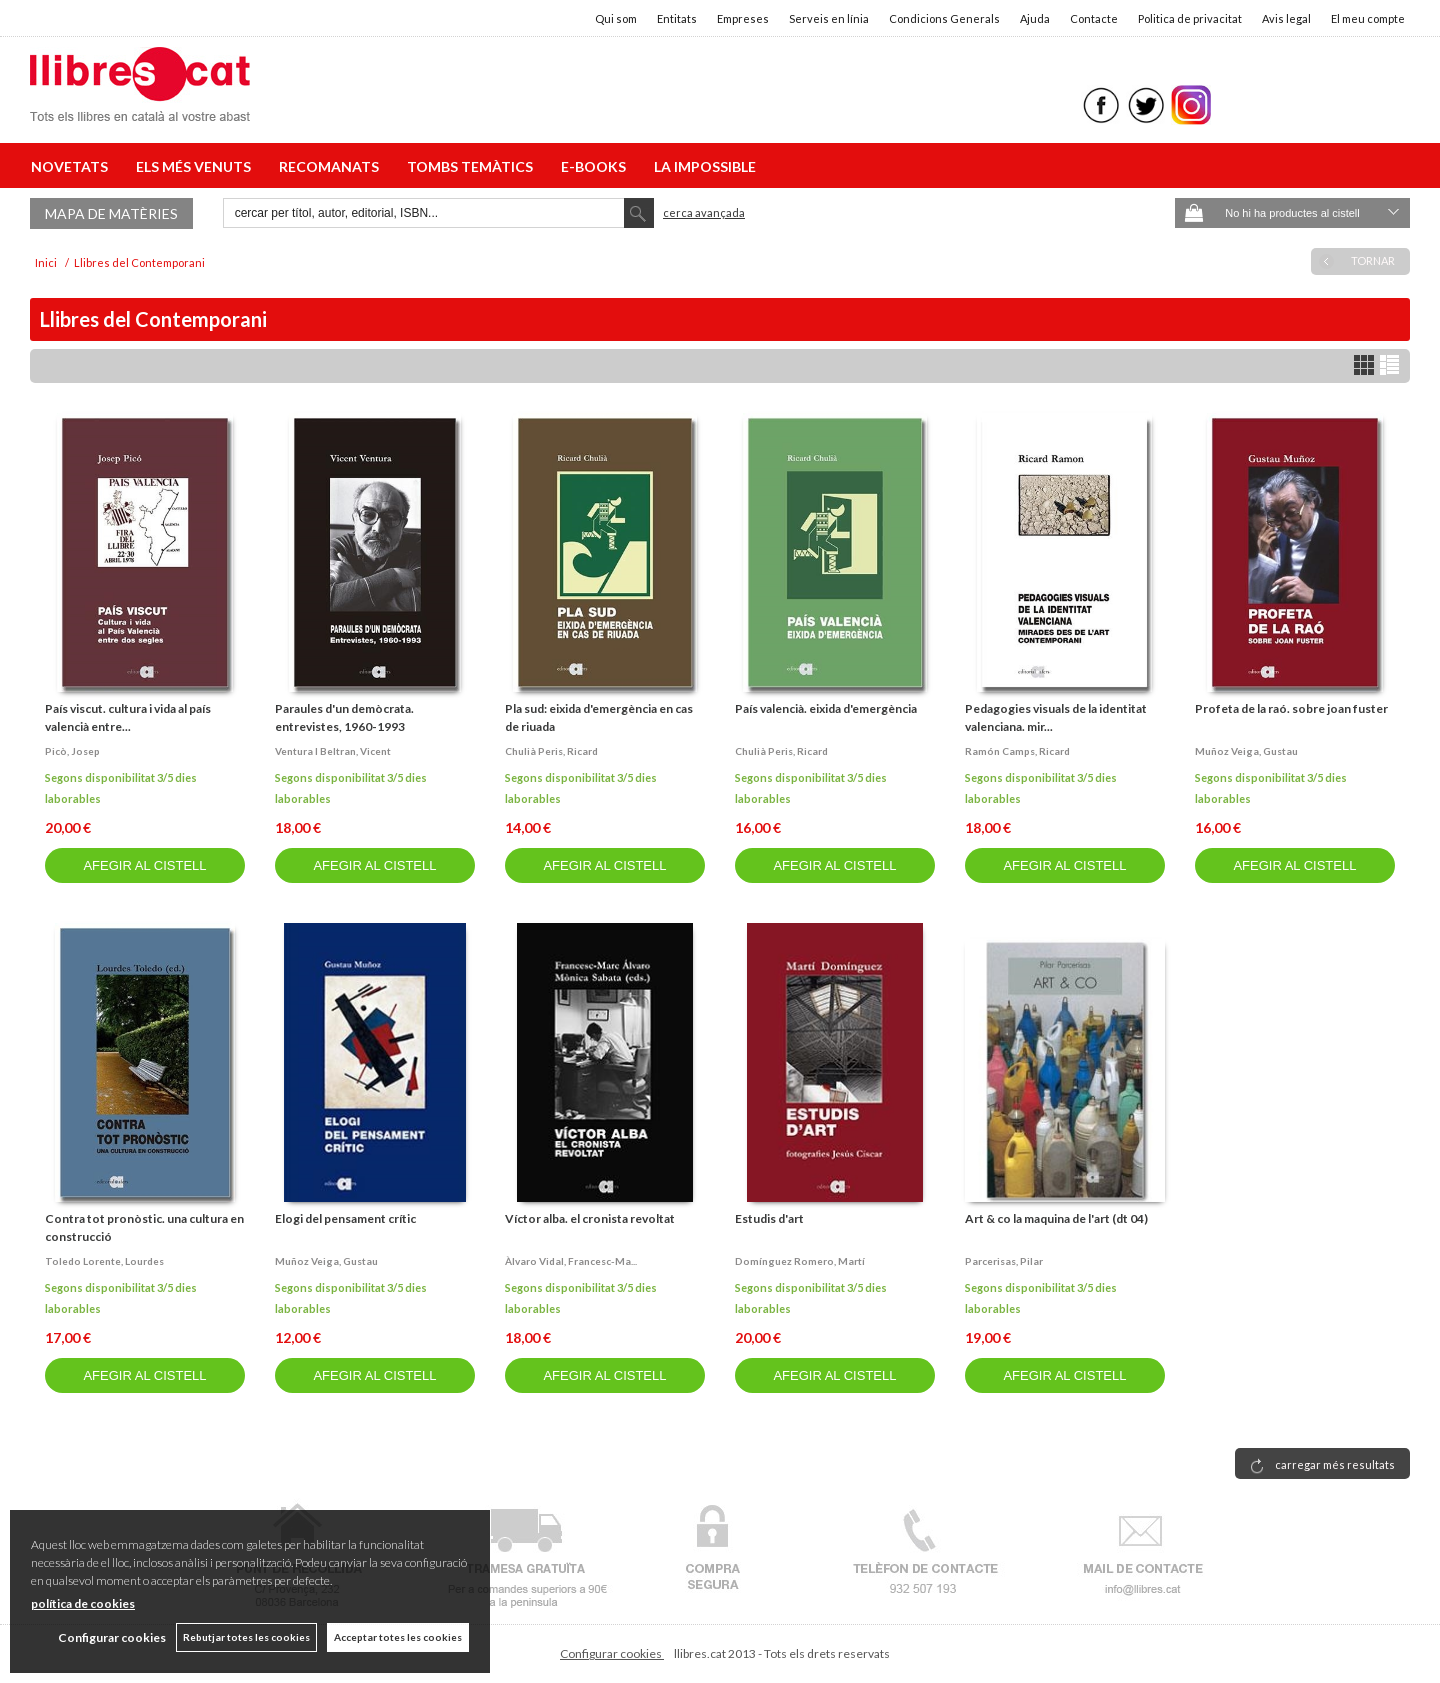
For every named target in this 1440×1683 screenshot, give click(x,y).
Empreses (743, 18)
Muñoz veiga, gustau (1246, 751)
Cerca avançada (704, 212)
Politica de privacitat (1190, 18)
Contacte (1094, 18)
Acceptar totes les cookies (398, 1637)
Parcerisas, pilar (1004, 1261)
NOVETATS (72, 166)
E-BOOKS (596, 166)
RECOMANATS (332, 166)
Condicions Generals (944, 18)
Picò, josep (72, 751)
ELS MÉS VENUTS (196, 166)
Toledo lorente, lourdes (104, 1261)
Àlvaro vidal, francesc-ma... (571, 1261)
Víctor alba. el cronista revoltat (590, 1218)
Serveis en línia (829, 18)
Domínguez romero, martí (800, 1261)
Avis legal (1286, 18)
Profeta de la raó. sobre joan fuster (1291, 708)
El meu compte (1368, 18)
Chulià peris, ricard (551, 751)
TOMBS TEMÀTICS (473, 166)
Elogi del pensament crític (345, 1218)
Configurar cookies (612, 1653)
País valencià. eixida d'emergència (826, 708)
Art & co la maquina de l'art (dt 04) (1056, 1218)
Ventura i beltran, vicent (333, 751)
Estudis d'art (769, 1218)
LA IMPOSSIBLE (705, 166)
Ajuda (1035, 18)
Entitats (677, 18)
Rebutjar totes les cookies (246, 1637)
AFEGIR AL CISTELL (144, 865)
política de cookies (83, 1603)
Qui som (616, 18)
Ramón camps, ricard (1017, 751)
